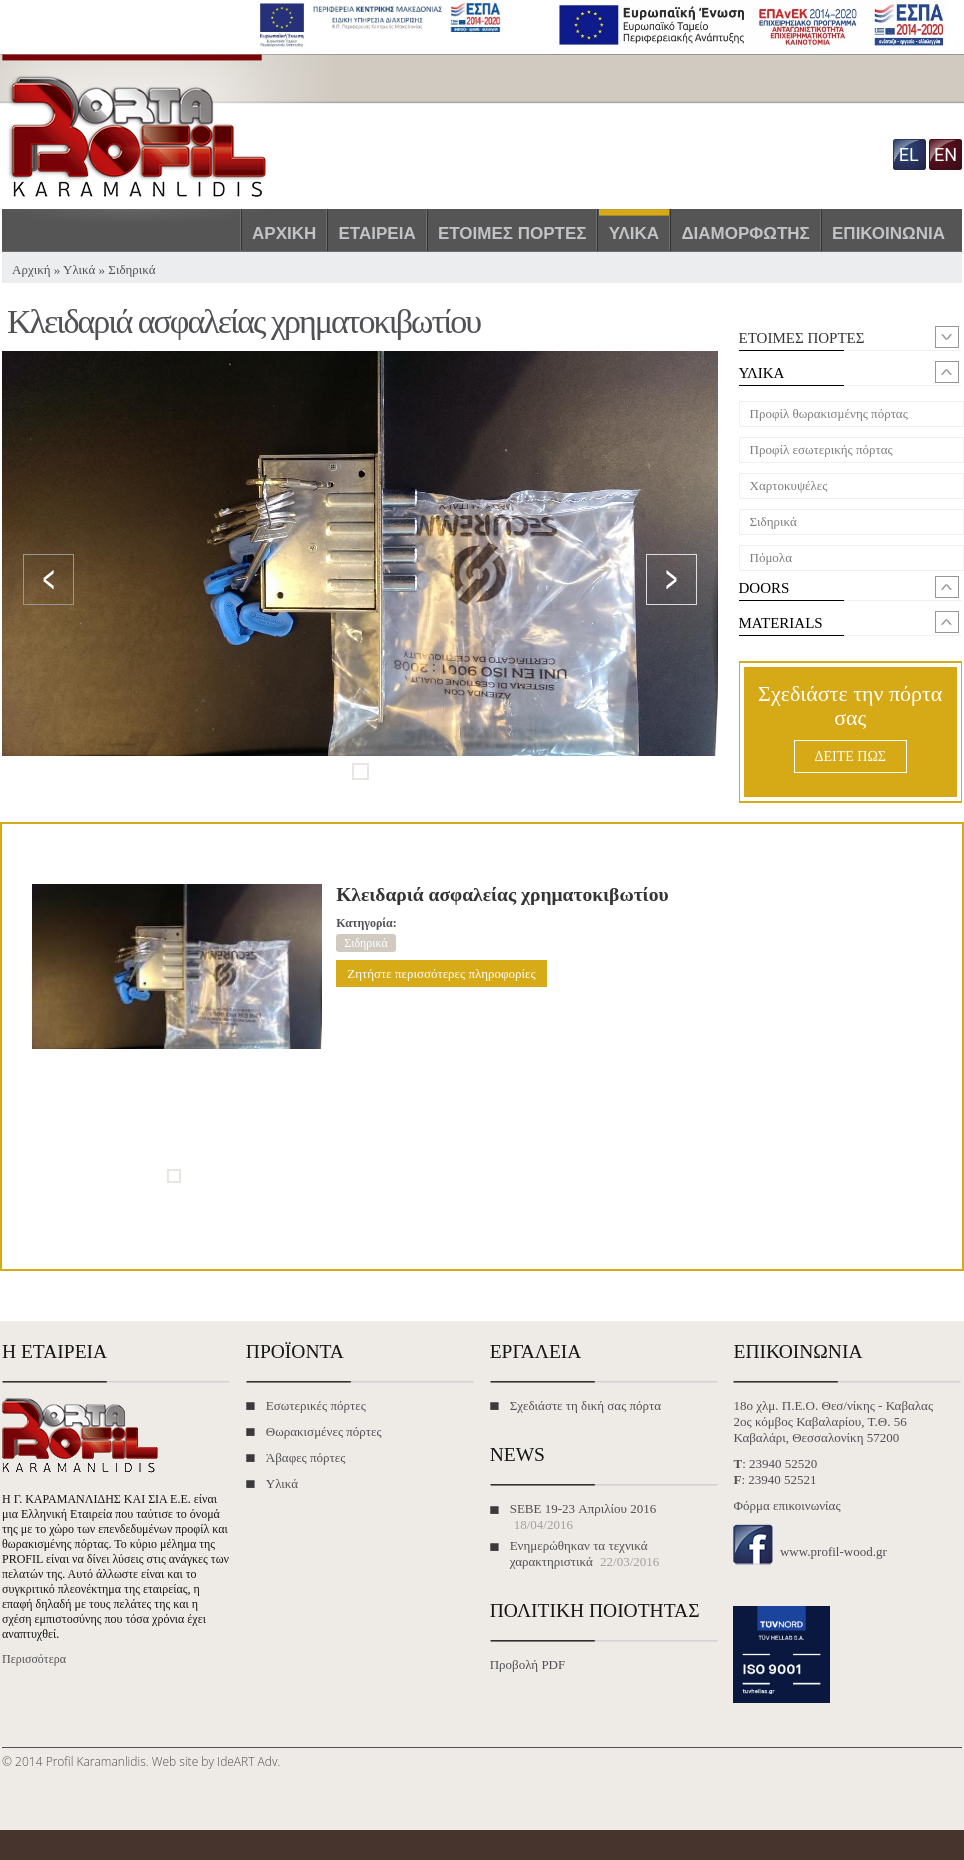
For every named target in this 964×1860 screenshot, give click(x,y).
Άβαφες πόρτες (306, 1457)
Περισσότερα (34, 1659)
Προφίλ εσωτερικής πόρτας (821, 449)
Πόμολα (771, 557)
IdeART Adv (247, 1761)
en (945, 154)
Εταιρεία (377, 233)
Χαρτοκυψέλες (789, 485)
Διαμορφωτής (745, 233)
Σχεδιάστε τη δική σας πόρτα (585, 1405)
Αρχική (284, 233)
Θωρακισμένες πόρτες (324, 1431)
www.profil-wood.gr (833, 1551)
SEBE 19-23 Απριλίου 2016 (583, 1508)
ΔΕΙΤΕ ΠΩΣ (850, 756)
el (909, 154)
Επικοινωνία (888, 233)
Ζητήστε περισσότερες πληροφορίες (441, 973)
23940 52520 (783, 1463)
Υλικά (634, 233)
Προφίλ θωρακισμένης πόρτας (829, 413)
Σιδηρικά (131, 269)
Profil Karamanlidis (96, 1761)
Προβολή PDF (528, 1664)
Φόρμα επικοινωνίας (786, 1505)
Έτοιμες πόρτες (512, 233)
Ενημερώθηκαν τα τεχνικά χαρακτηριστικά (579, 1553)
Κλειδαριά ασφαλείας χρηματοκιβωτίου (502, 894)
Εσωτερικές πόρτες (316, 1405)
